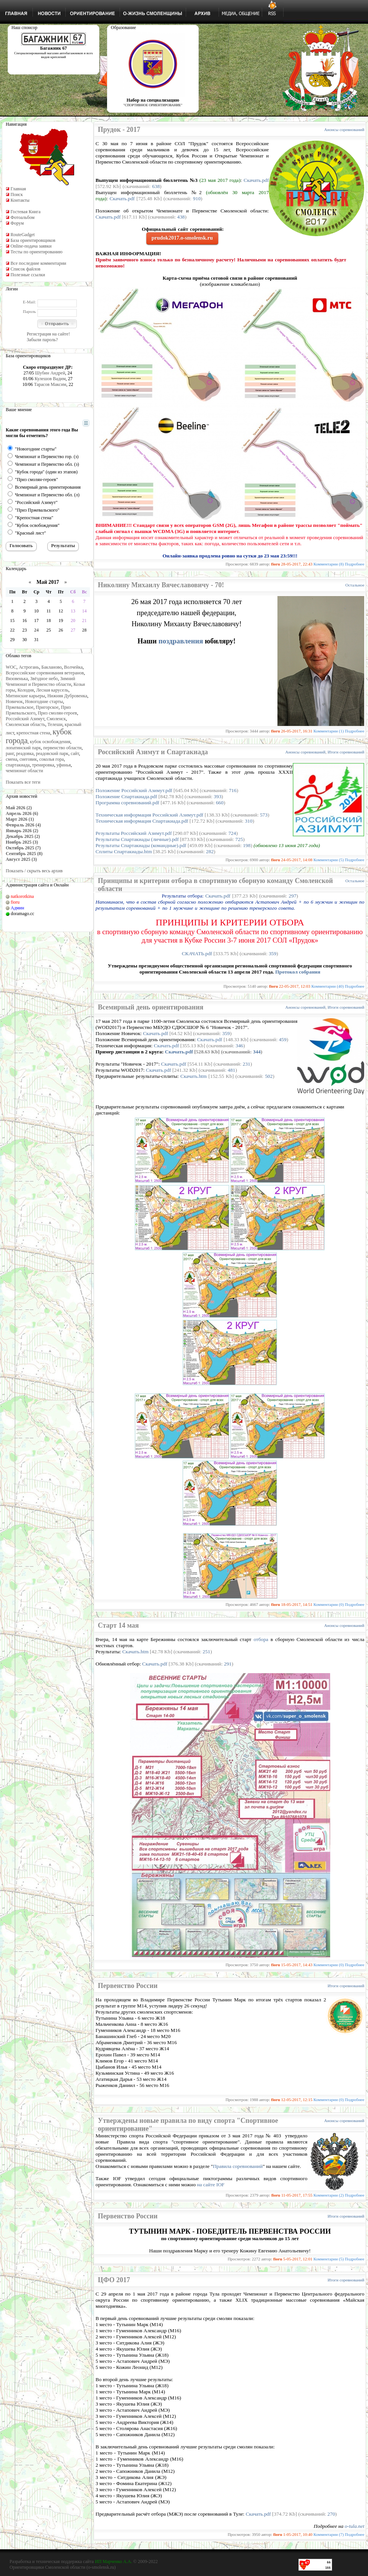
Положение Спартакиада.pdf (126, 796)
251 (206, 1651)
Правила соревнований (238, 2166)
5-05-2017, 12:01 (297, 2259)
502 (268, 1076)
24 (36, 630)
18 (48, 620)
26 (60, 630)
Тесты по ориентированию (36, 251)
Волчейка (73, 667)
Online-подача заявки (31, 246)
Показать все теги (23, 782)
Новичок (14, 701)
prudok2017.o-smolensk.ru (182, 238)
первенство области (62, 747)
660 (220, 802)
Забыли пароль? (42, 339)
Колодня (26, 690)
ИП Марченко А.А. (113, 2561)
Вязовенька (17, 678)
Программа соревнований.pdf (127, 802)
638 (156, 186)
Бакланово (51, 667)
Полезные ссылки (27, 274)
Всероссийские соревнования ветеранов (45, 673)
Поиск (16, 194)
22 (12, 630)
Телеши (54, 724)
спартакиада (18, 765)
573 (263, 815)
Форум (17, 223)
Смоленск (56, 718)
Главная (18, 188)
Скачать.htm (193, 1076)
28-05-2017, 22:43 (297, 564)
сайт (75, 753)
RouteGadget (22, 234)
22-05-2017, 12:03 (294, 986)
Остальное (355, 585)
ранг (10, 753)
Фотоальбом (22, 217)
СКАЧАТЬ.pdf (197, 953)
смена (11, 759)
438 (181, 217)
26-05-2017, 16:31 (297, 731)
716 (233, 790)
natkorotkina (22, 896)
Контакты (19, 200)
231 (246, 1064)
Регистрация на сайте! (48, 334)
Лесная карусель (52, 690)
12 (60, 611)
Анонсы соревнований (344, 129)
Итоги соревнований (345, 752)
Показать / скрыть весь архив (34, 870)
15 (12, 620)
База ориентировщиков (32, 240)
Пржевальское (20, 707)
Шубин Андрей (50, 373)
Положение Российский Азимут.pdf (134, 790)
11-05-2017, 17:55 (296, 2195)
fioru (15, 902)
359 (272, 953)
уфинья (64, 765)
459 (283, 1039)
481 (231, 1070)
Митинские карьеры (25, 695)
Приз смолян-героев (57, 713)
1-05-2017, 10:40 (297, 2534)
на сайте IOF (210, 2184)
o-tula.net (354, 2526)
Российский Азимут (25, 718)
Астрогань (29, 667)
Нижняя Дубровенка (67, 695)
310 (249, 821)
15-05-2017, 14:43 (297, 1964)
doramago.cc (22, 913)
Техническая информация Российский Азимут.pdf (149, 815)
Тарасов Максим (50, 384)
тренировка (43, 765)
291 (228, 1664)
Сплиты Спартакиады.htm (124, 851)
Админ (17, 908)
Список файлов (25, 269)
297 (293, 896)
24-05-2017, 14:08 (297, 859)
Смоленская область (25, 724)
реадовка (25, 753)
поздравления (182, 641)
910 (197, 198)
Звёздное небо (44, 678)
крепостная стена (33, 733)
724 (232, 833)
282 (210, 851)
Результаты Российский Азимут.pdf (134, 833)
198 (247, 845)
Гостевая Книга (25, 211)
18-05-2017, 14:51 (297, 1604)
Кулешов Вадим (50, 378)
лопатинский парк (23, 747)
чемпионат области (24, 770)
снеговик (28, 759)
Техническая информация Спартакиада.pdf (142, 821)
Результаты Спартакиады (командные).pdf (141, 845)
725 (239, 839)
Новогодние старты (44, 701)
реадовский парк (52, 753)
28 (84, 630)
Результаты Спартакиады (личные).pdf (137, 839)
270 (331, 2514)
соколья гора (51, 759)
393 (217, 796)
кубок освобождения (50, 741)
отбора (261, 1639)
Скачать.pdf (256, 180)
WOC (11, 667)
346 (239, 1045)
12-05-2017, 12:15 (297, 2099)
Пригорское (47, 707)
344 (257, 1052)
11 (49, 611)
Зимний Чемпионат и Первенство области (40, 681)
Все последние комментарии (38, 263)
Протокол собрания (297, 972)
